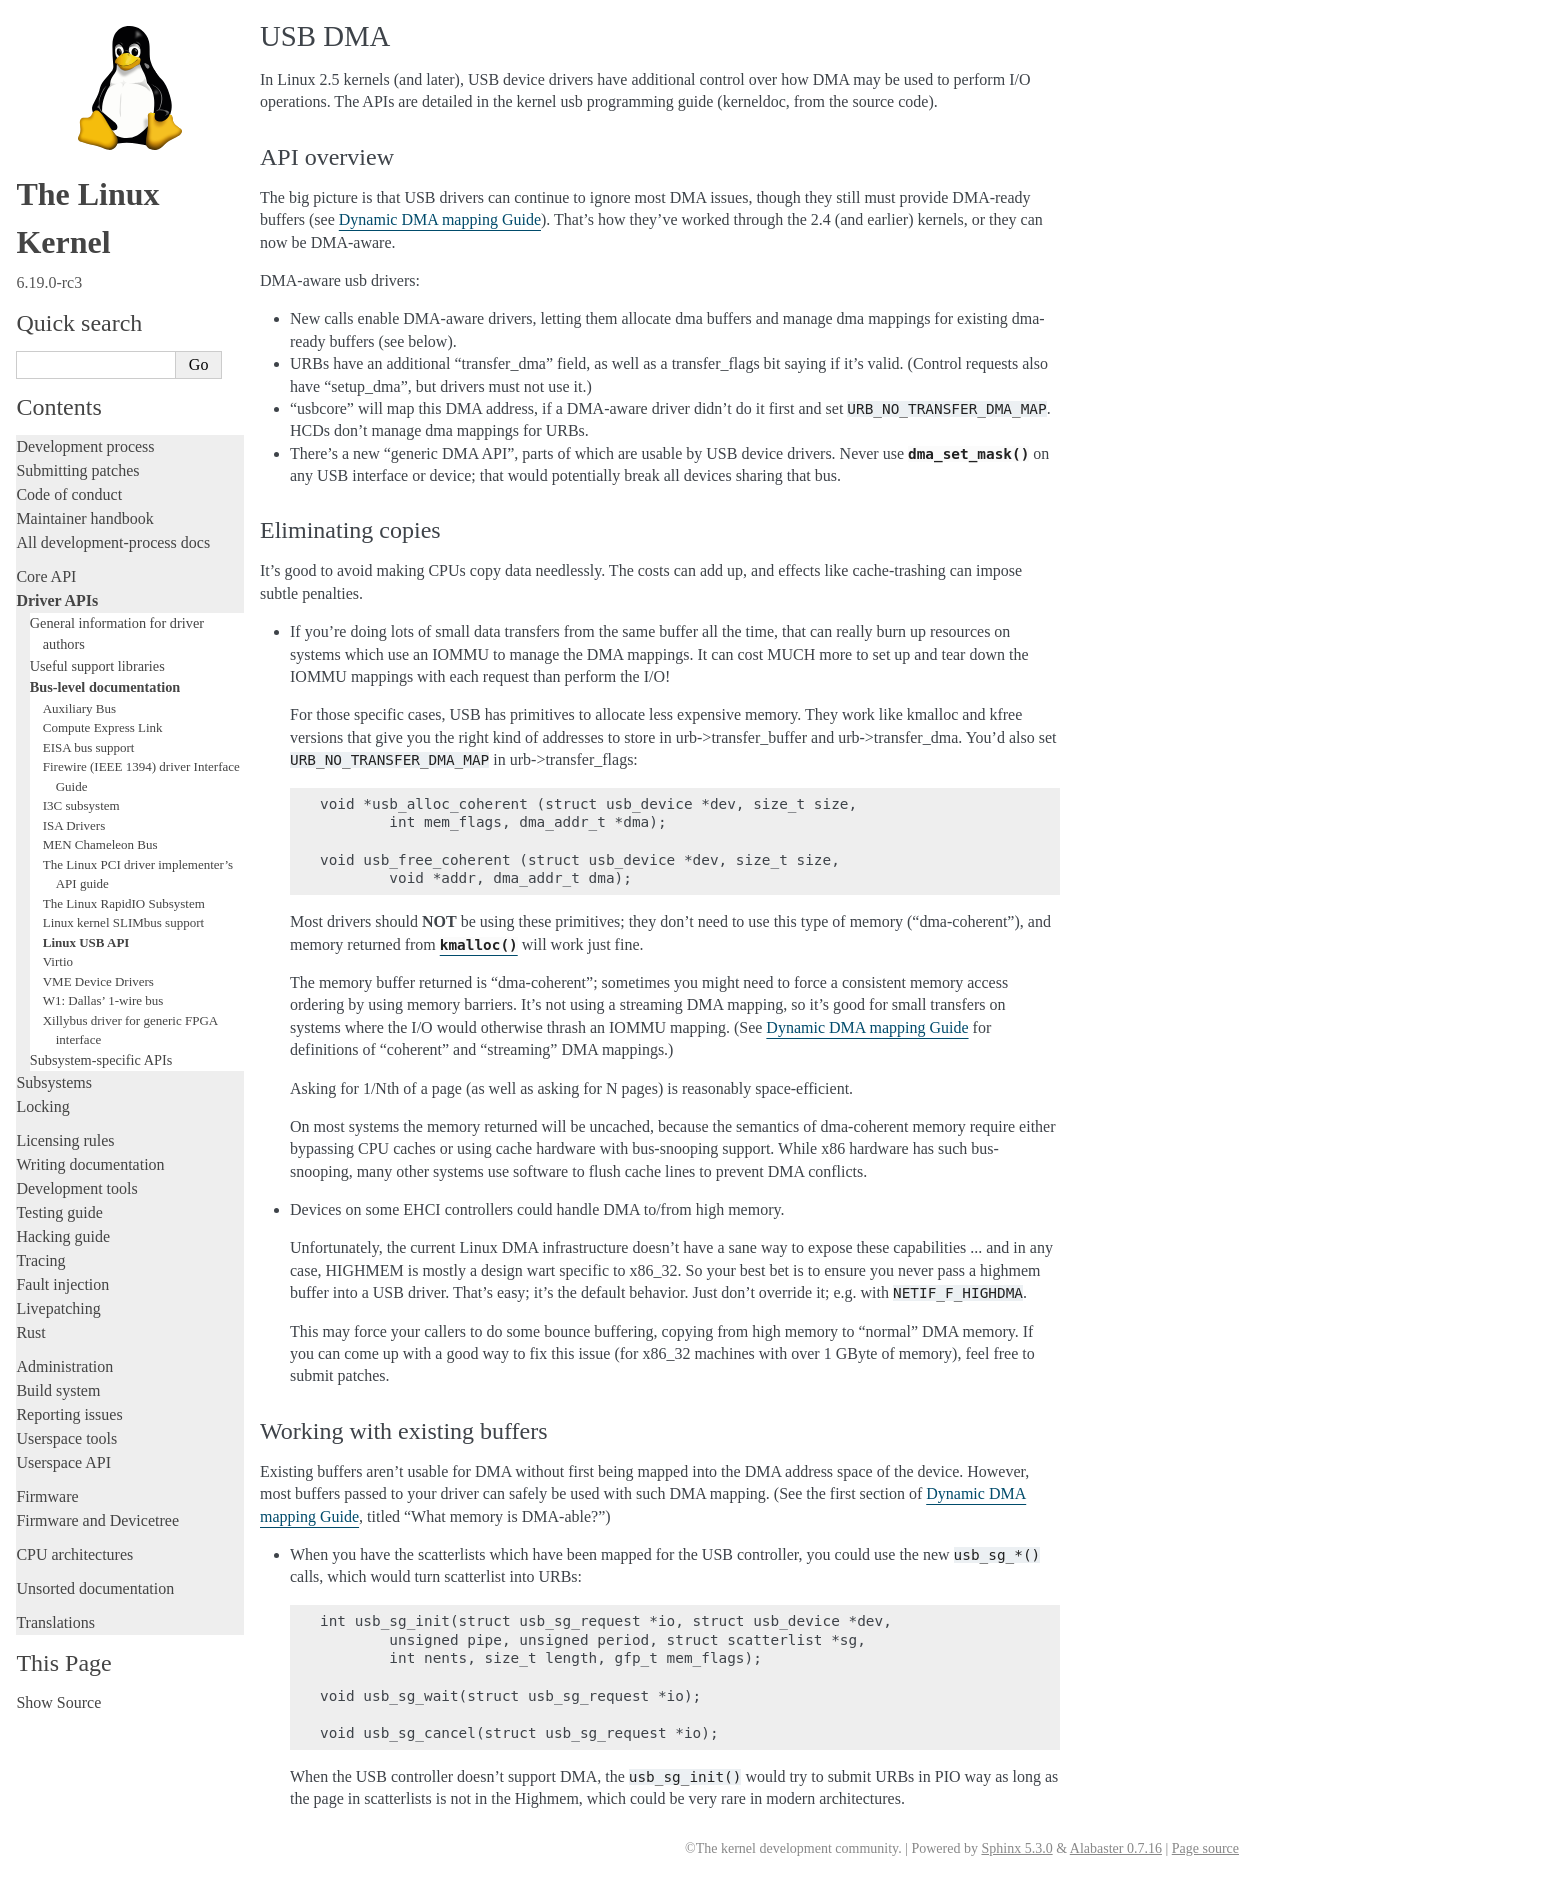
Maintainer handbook (84, 518)
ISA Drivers (74, 825)
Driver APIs (57, 600)
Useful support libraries (97, 666)
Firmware (47, 1496)
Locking (42, 1106)
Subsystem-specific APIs (101, 1060)
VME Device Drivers (98, 981)
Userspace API (63, 1462)
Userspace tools (66, 1438)
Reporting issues (69, 1414)
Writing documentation (90, 1164)
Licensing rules (65, 1140)
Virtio (58, 961)
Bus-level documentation (105, 687)
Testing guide (59, 1212)
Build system (58, 1390)
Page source (1205, 1848)
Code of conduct (69, 494)
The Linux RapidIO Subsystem (124, 903)
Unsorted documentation (95, 1588)
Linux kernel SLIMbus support (123, 922)
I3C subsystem (81, 805)
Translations (55, 1622)
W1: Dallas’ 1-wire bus (103, 1000)
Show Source (58, 1702)
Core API (46, 576)
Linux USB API (86, 942)
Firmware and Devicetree (97, 1520)
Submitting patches (77, 470)
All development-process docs (113, 542)
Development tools (76, 1188)
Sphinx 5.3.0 (1016, 1848)
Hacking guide (63, 1236)
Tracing (40, 1260)
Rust (30, 1332)
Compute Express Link (103, 727)
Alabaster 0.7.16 (1116, 1848)
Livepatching (58, 1308)
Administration (64, 1366)
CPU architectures (74, 1554)
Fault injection (62, 1284)
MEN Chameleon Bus (100, 844)
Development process (85, 446)
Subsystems (54, 1082)
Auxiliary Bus (79, 708)
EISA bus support (89, 747)
